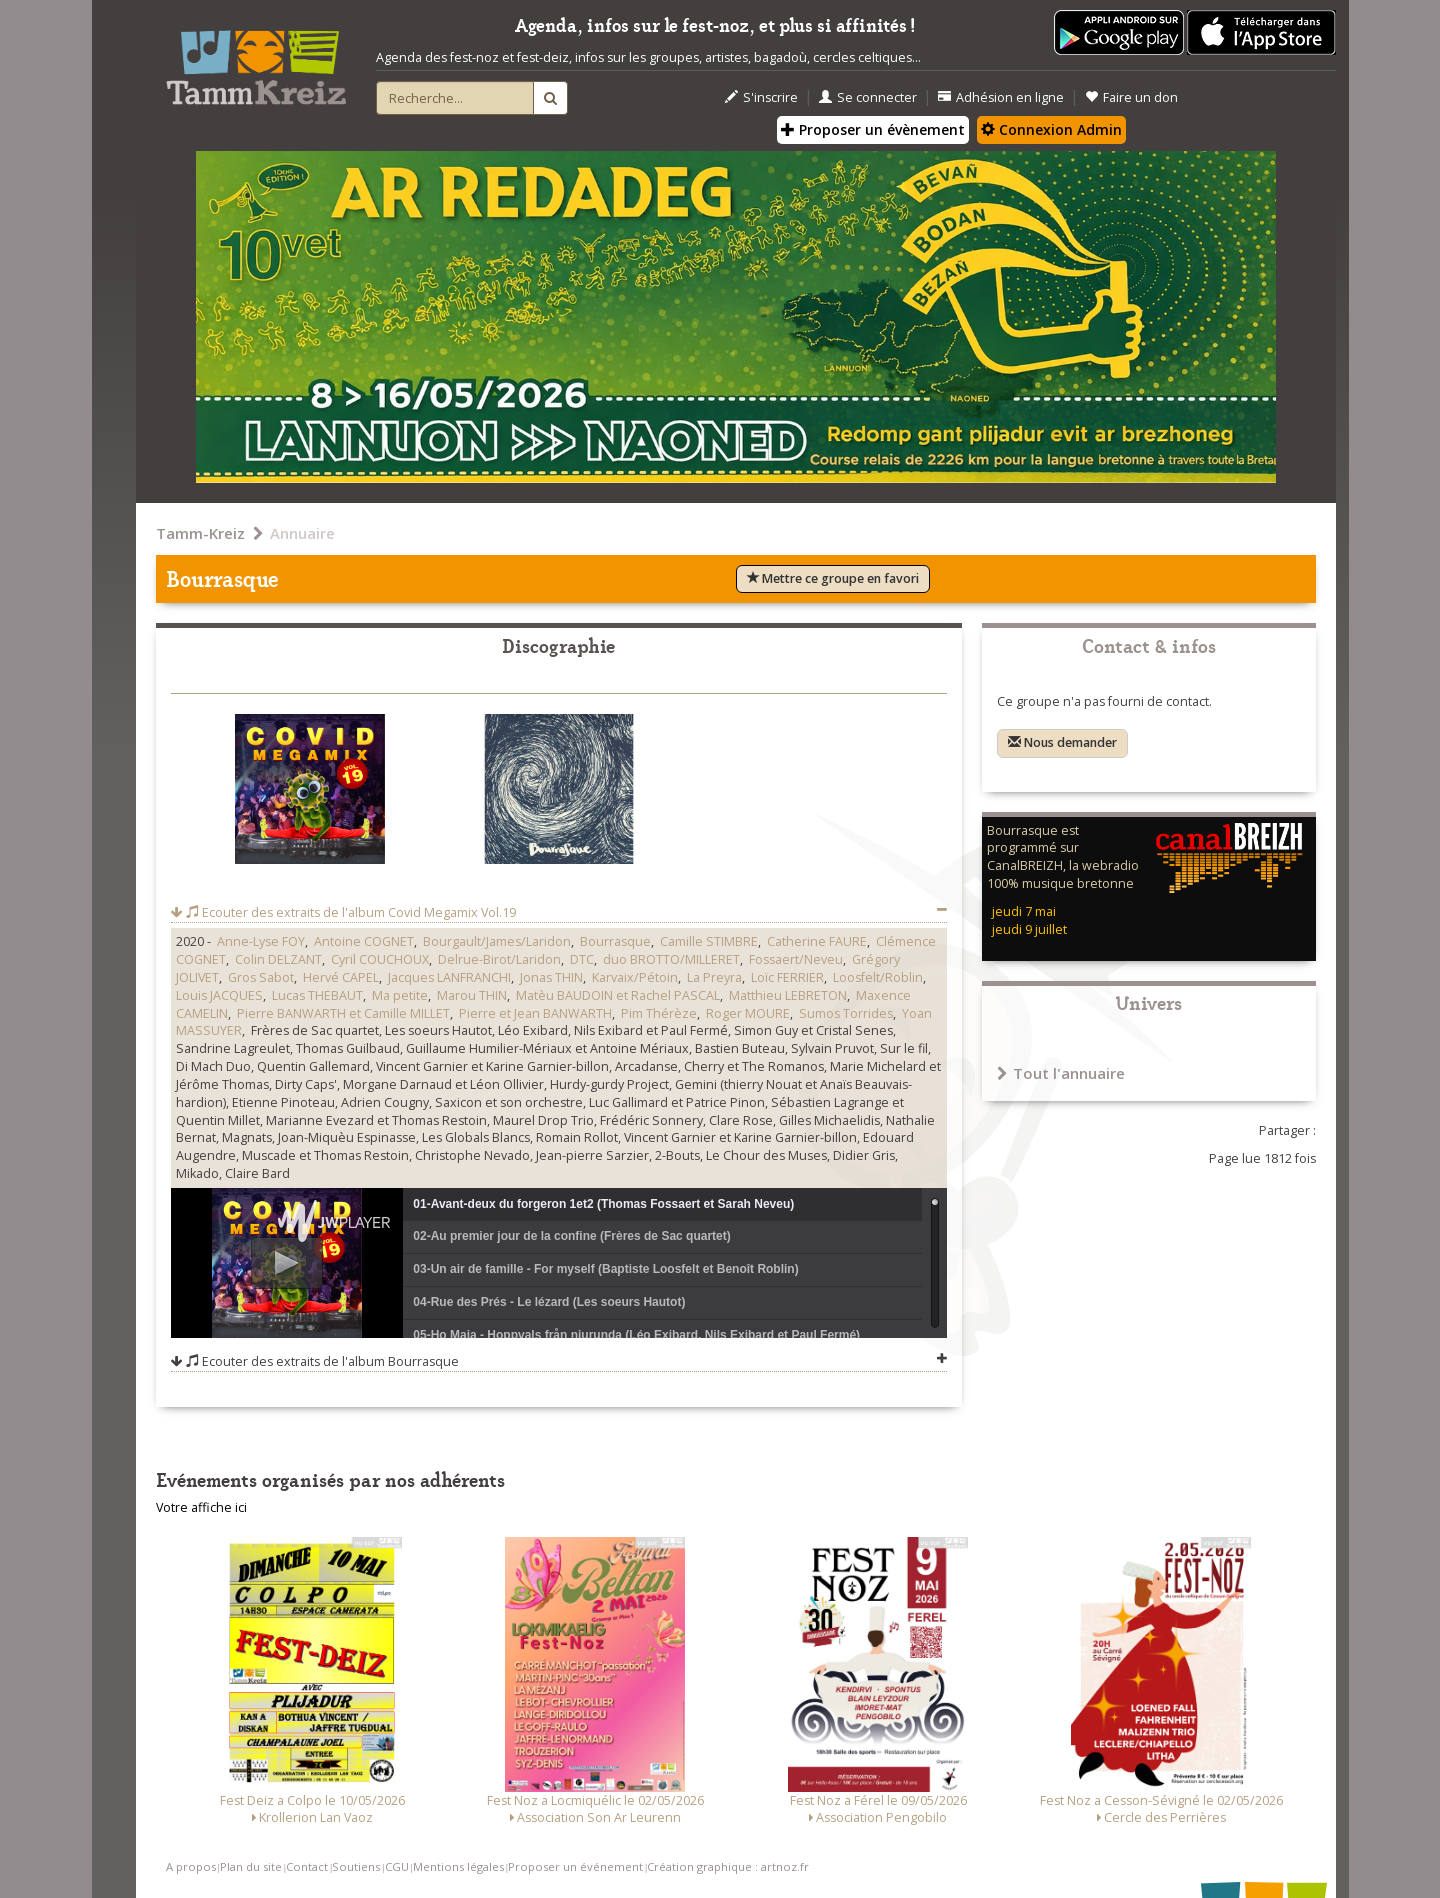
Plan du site (251, 1866)
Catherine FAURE (817, 941)
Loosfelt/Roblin (878, 977)
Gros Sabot (261, 977)
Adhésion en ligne (1001, 97)
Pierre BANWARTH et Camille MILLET (343, 1013)
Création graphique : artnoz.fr (728, 1866)
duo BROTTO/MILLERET (671, 959)
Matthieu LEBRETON (788, 995)
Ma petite (400, 995)
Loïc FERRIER (787, 977)
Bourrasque (615, 941)
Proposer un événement (575, 1866)
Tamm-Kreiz (200, 533)
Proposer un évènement (873, 129)
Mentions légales (458, 1866)
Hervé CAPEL (341, 977)
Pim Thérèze (659, 1013)
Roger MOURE (748, 1013)
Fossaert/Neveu (796, 959)
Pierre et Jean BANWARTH (535, 1013)
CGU (397, 1866)
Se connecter (868, 97)
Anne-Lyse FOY (261, 941)
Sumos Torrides (846, 1013)
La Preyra (714, 977)
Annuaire (302, 533)
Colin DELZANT (278, 959)
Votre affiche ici (201, 1507)
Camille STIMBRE (709, 941)
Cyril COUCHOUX (380, 959)
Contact (307, 1866)
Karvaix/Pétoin (635, 977)
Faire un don (1131, 97)
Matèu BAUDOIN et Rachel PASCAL (618, 995)
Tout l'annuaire (1061, 1073)
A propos (191, 1866)
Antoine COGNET (364, 941)
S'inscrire (761, 97)
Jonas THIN (551, 977)
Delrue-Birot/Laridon (499, 959)
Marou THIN (472, 995)
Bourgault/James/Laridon (497, 941)
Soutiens (356, 1866)
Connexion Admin (1051, 129)
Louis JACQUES (219, 995)
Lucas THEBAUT (317, 995)
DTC (582, 959)
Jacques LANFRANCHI (449, 977)
